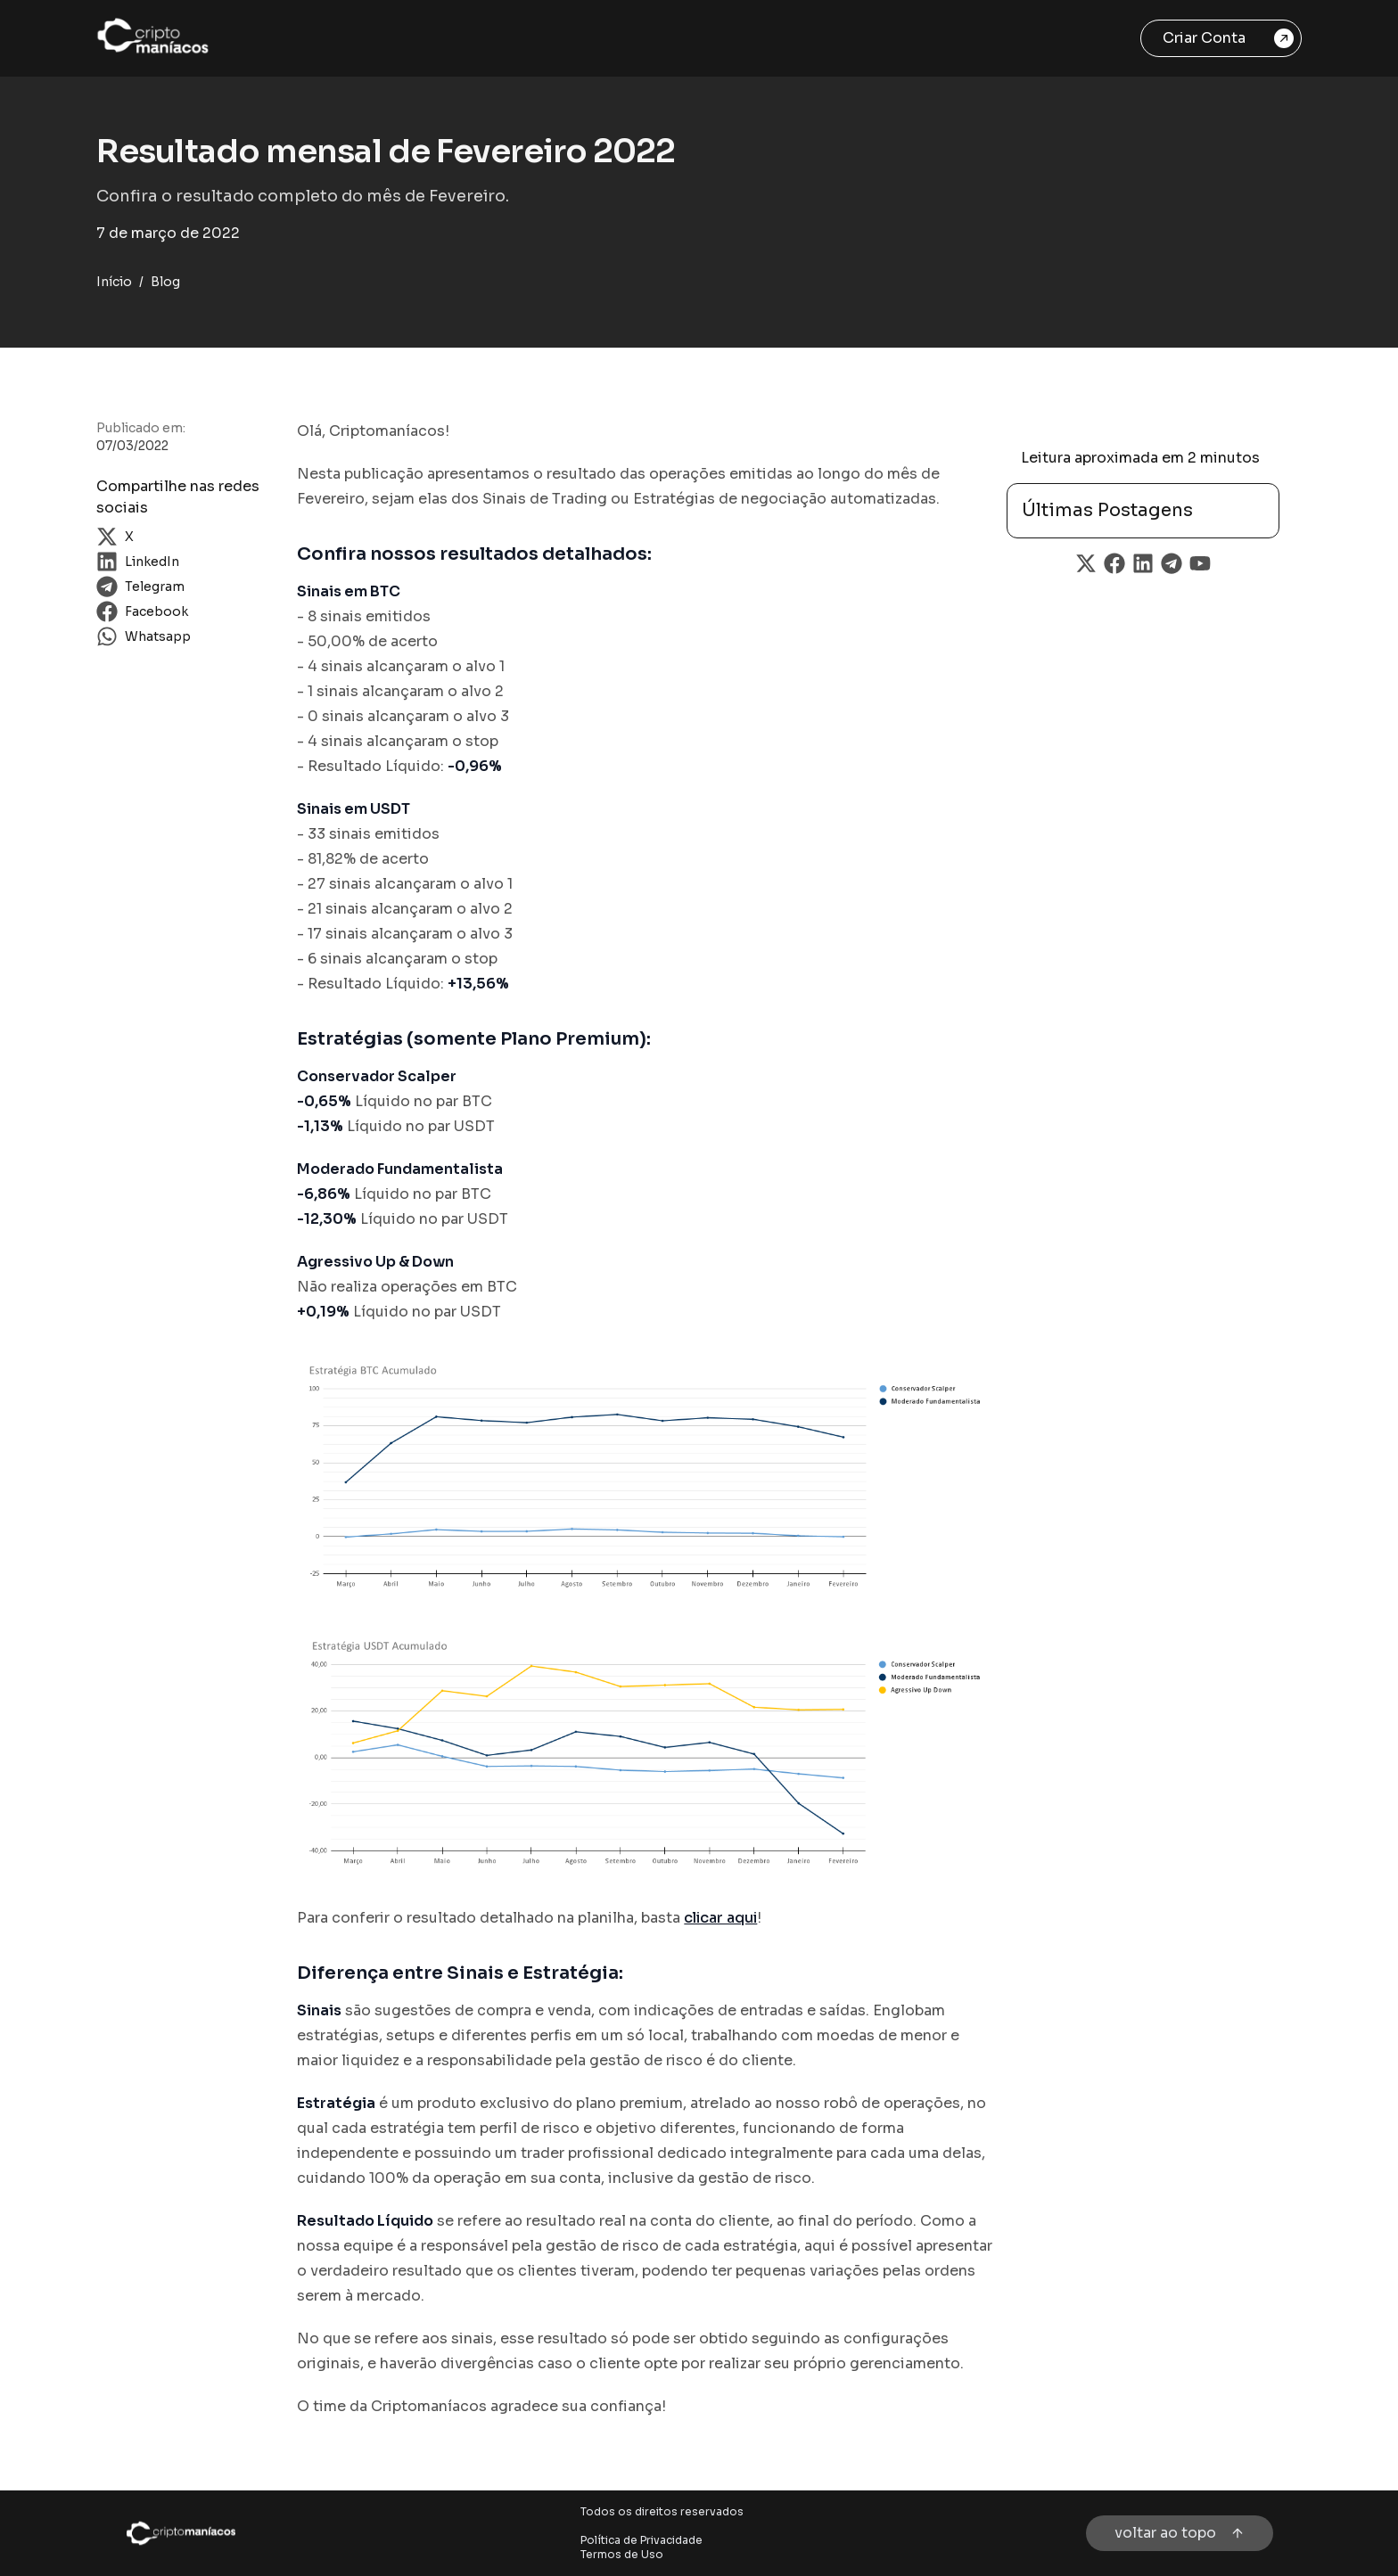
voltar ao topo (1179, 2532)
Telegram (140, 586)
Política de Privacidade (641, 2540)
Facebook (142, 611)
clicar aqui (720, 1917)
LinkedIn (137, 561)
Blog (165, 282)
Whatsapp (143, 636)
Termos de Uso (621, 2554)
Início (114, 282)
